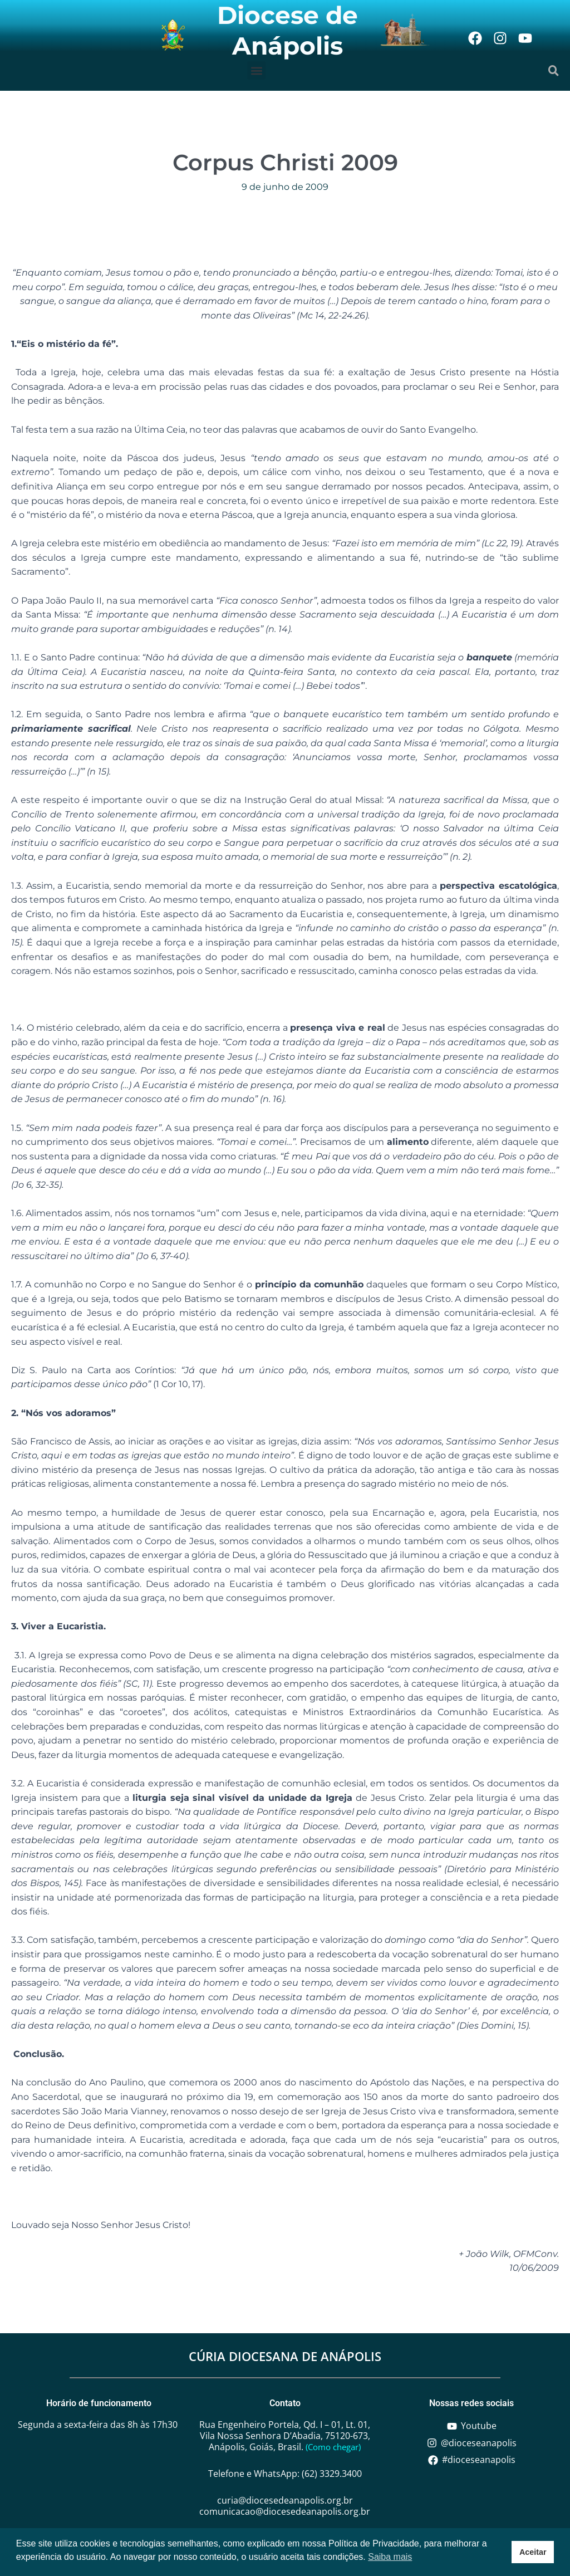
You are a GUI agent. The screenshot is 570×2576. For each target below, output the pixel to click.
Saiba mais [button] (390, 2557)
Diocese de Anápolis (287, 30)
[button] (256, 70)
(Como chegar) (333, 2447)
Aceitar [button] (533, 2552)
